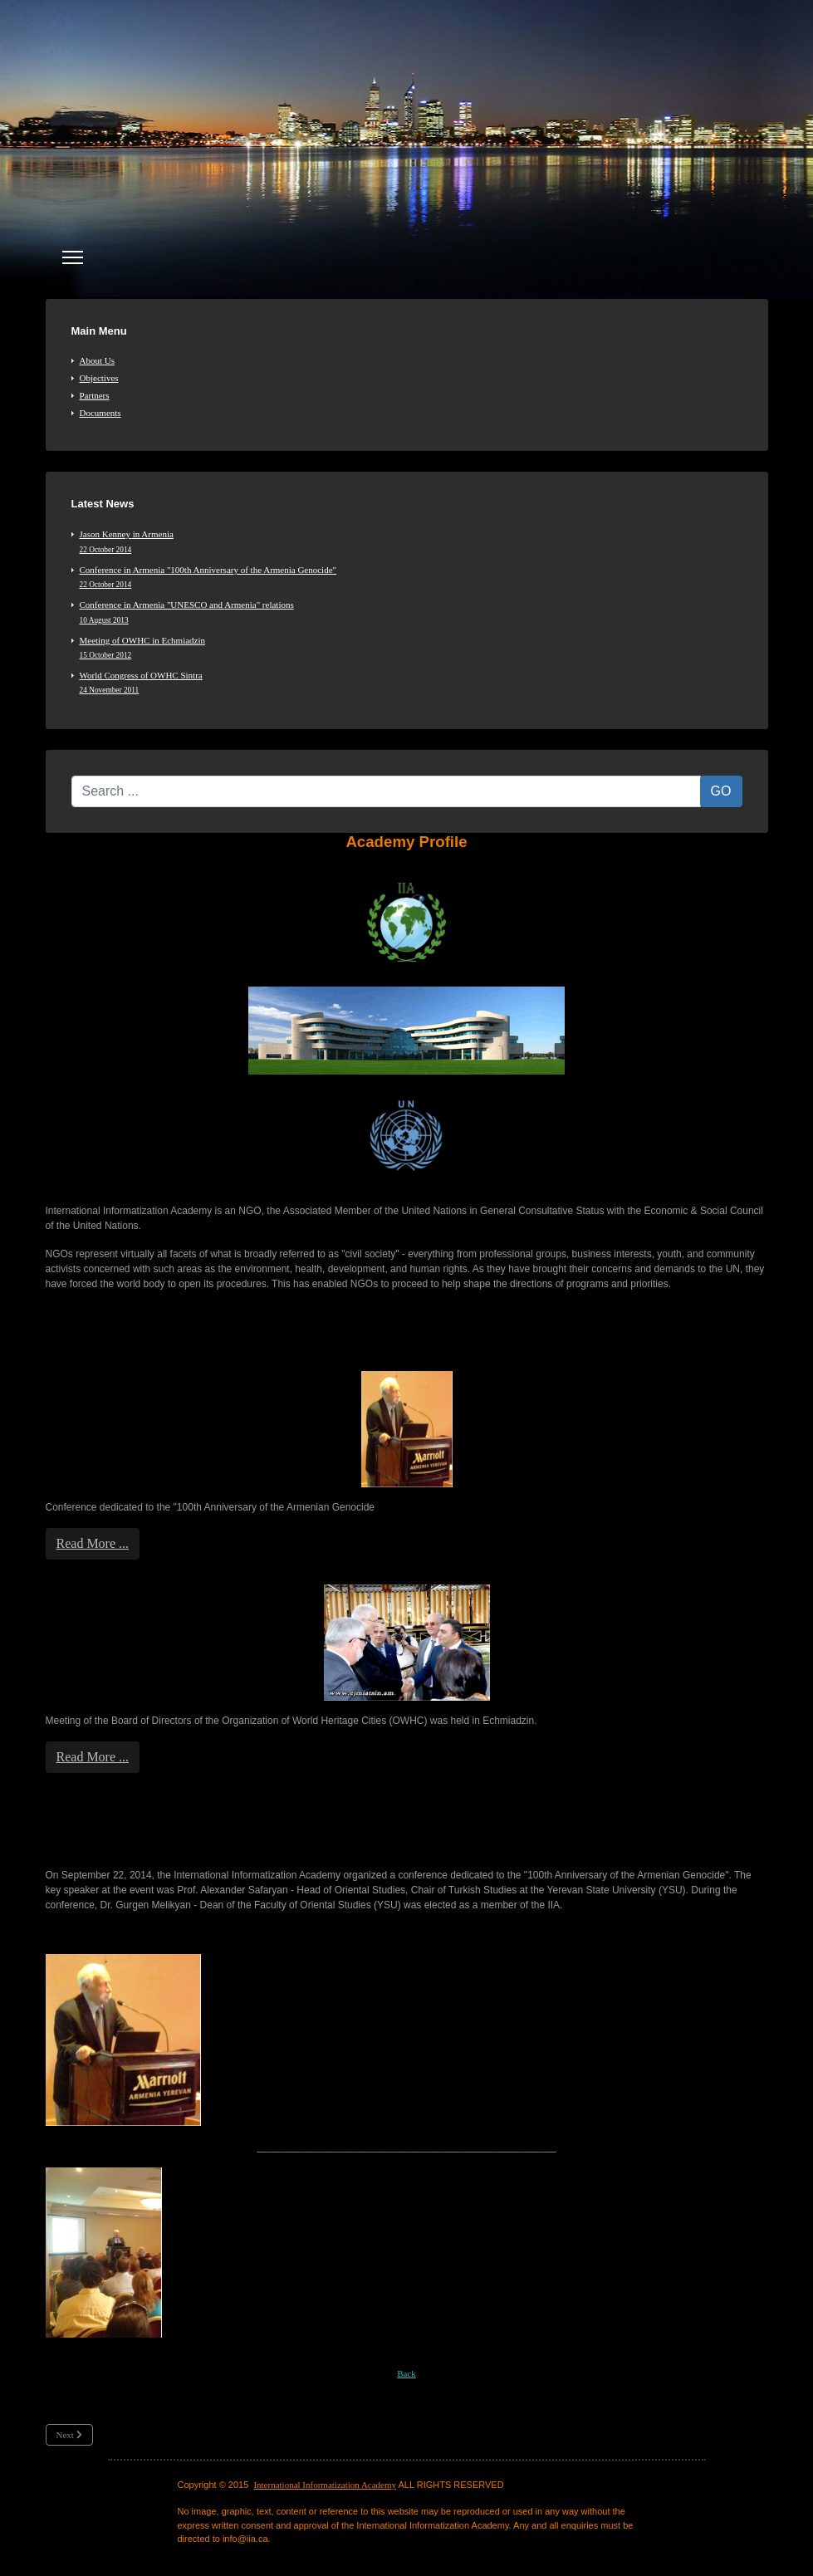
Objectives (99, 378)
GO (721, 791)
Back (406, 2373)
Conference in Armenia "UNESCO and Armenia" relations (411, 612)
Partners (95, 395)
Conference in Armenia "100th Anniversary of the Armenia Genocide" (411, 577)
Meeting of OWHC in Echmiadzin (411, 647)
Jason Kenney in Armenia (411, 541)
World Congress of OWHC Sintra (411, 682)
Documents (100, 413)
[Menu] (72, 257)
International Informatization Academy (324, 2485)
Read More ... (93, 1543)
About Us (97, 360)
